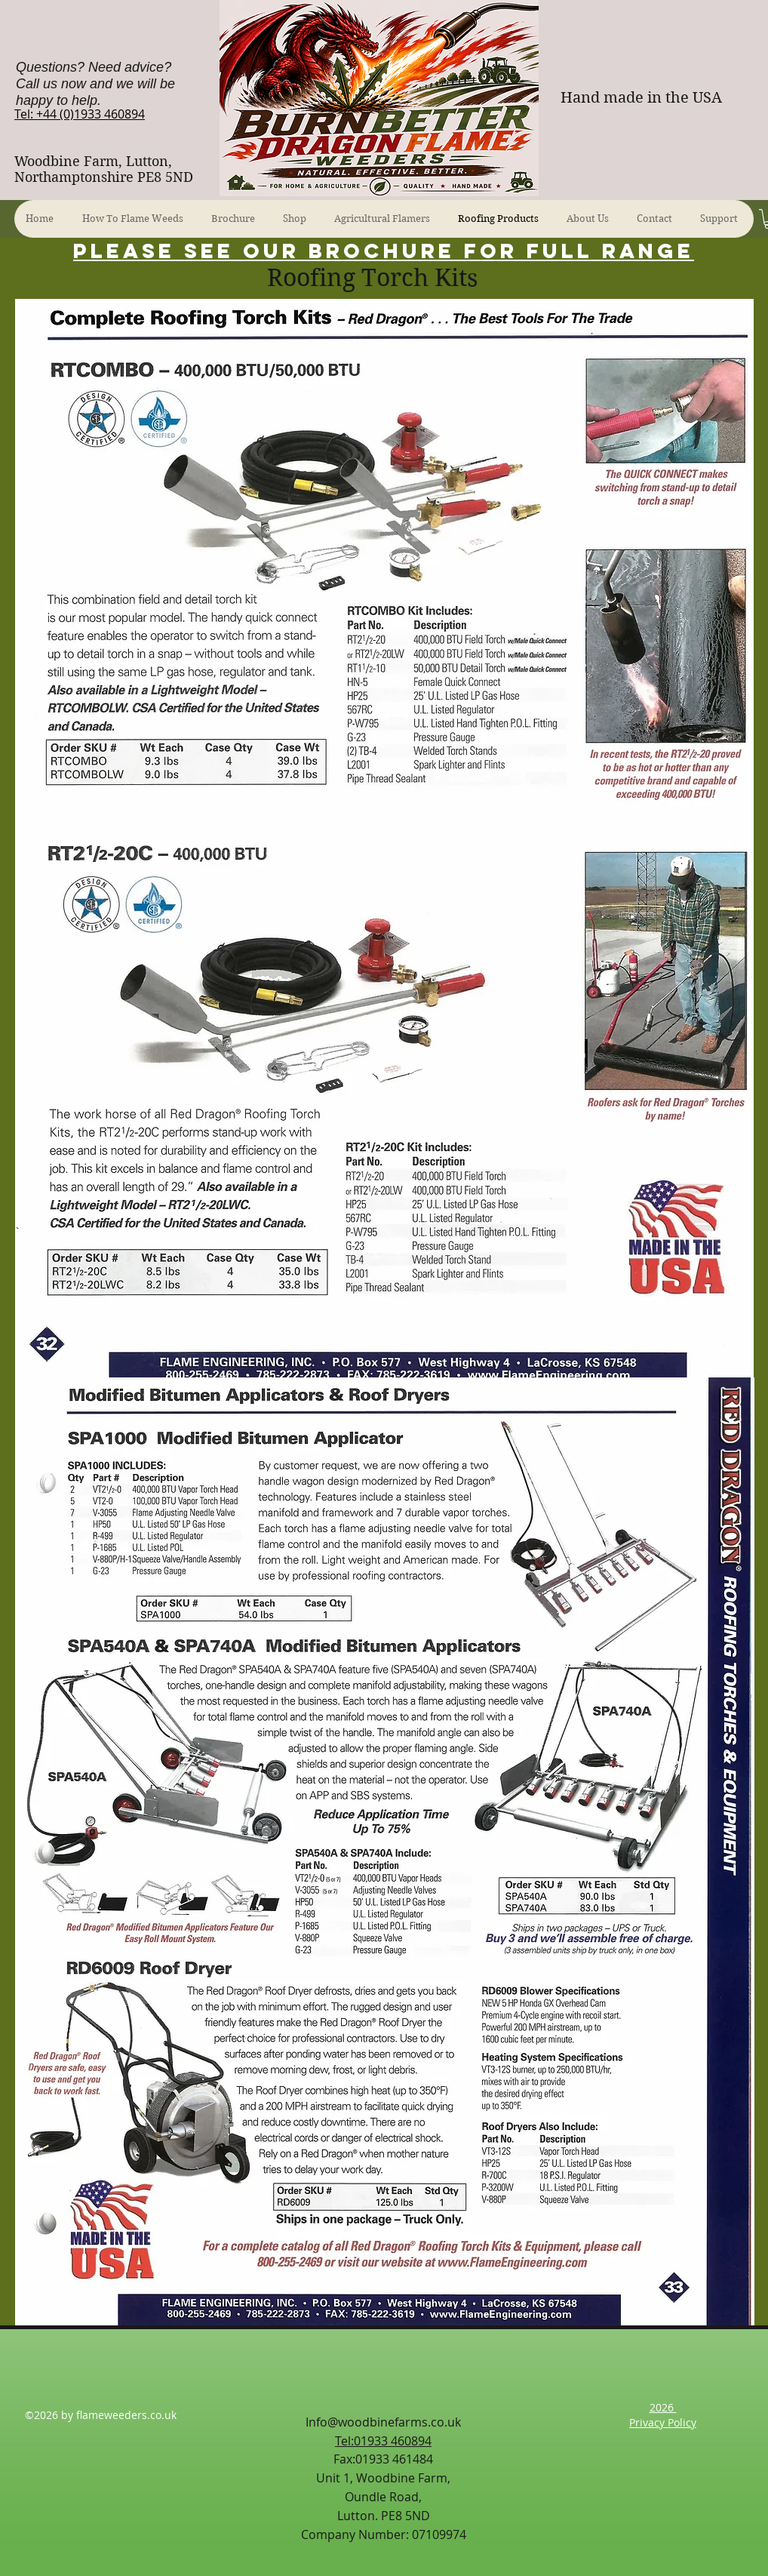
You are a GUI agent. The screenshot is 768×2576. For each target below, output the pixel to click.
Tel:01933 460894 (383, 2441)
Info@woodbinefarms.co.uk (383, 2422)
